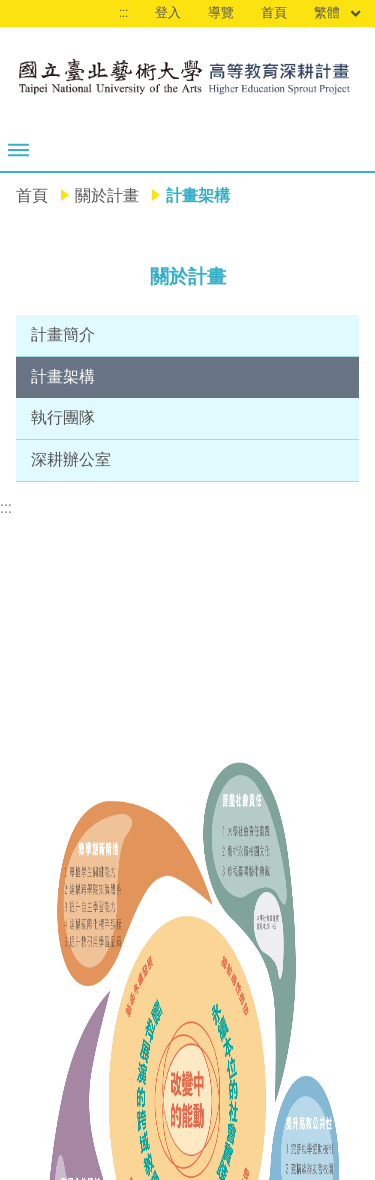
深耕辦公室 (71, 459)
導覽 (221, 12)
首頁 (274, 12)
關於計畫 (107, 195)
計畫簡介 (63, 334)
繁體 (338, 13)
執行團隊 (63, 417)
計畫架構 (63, 376)
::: (123, 12)
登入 (168, 12)
